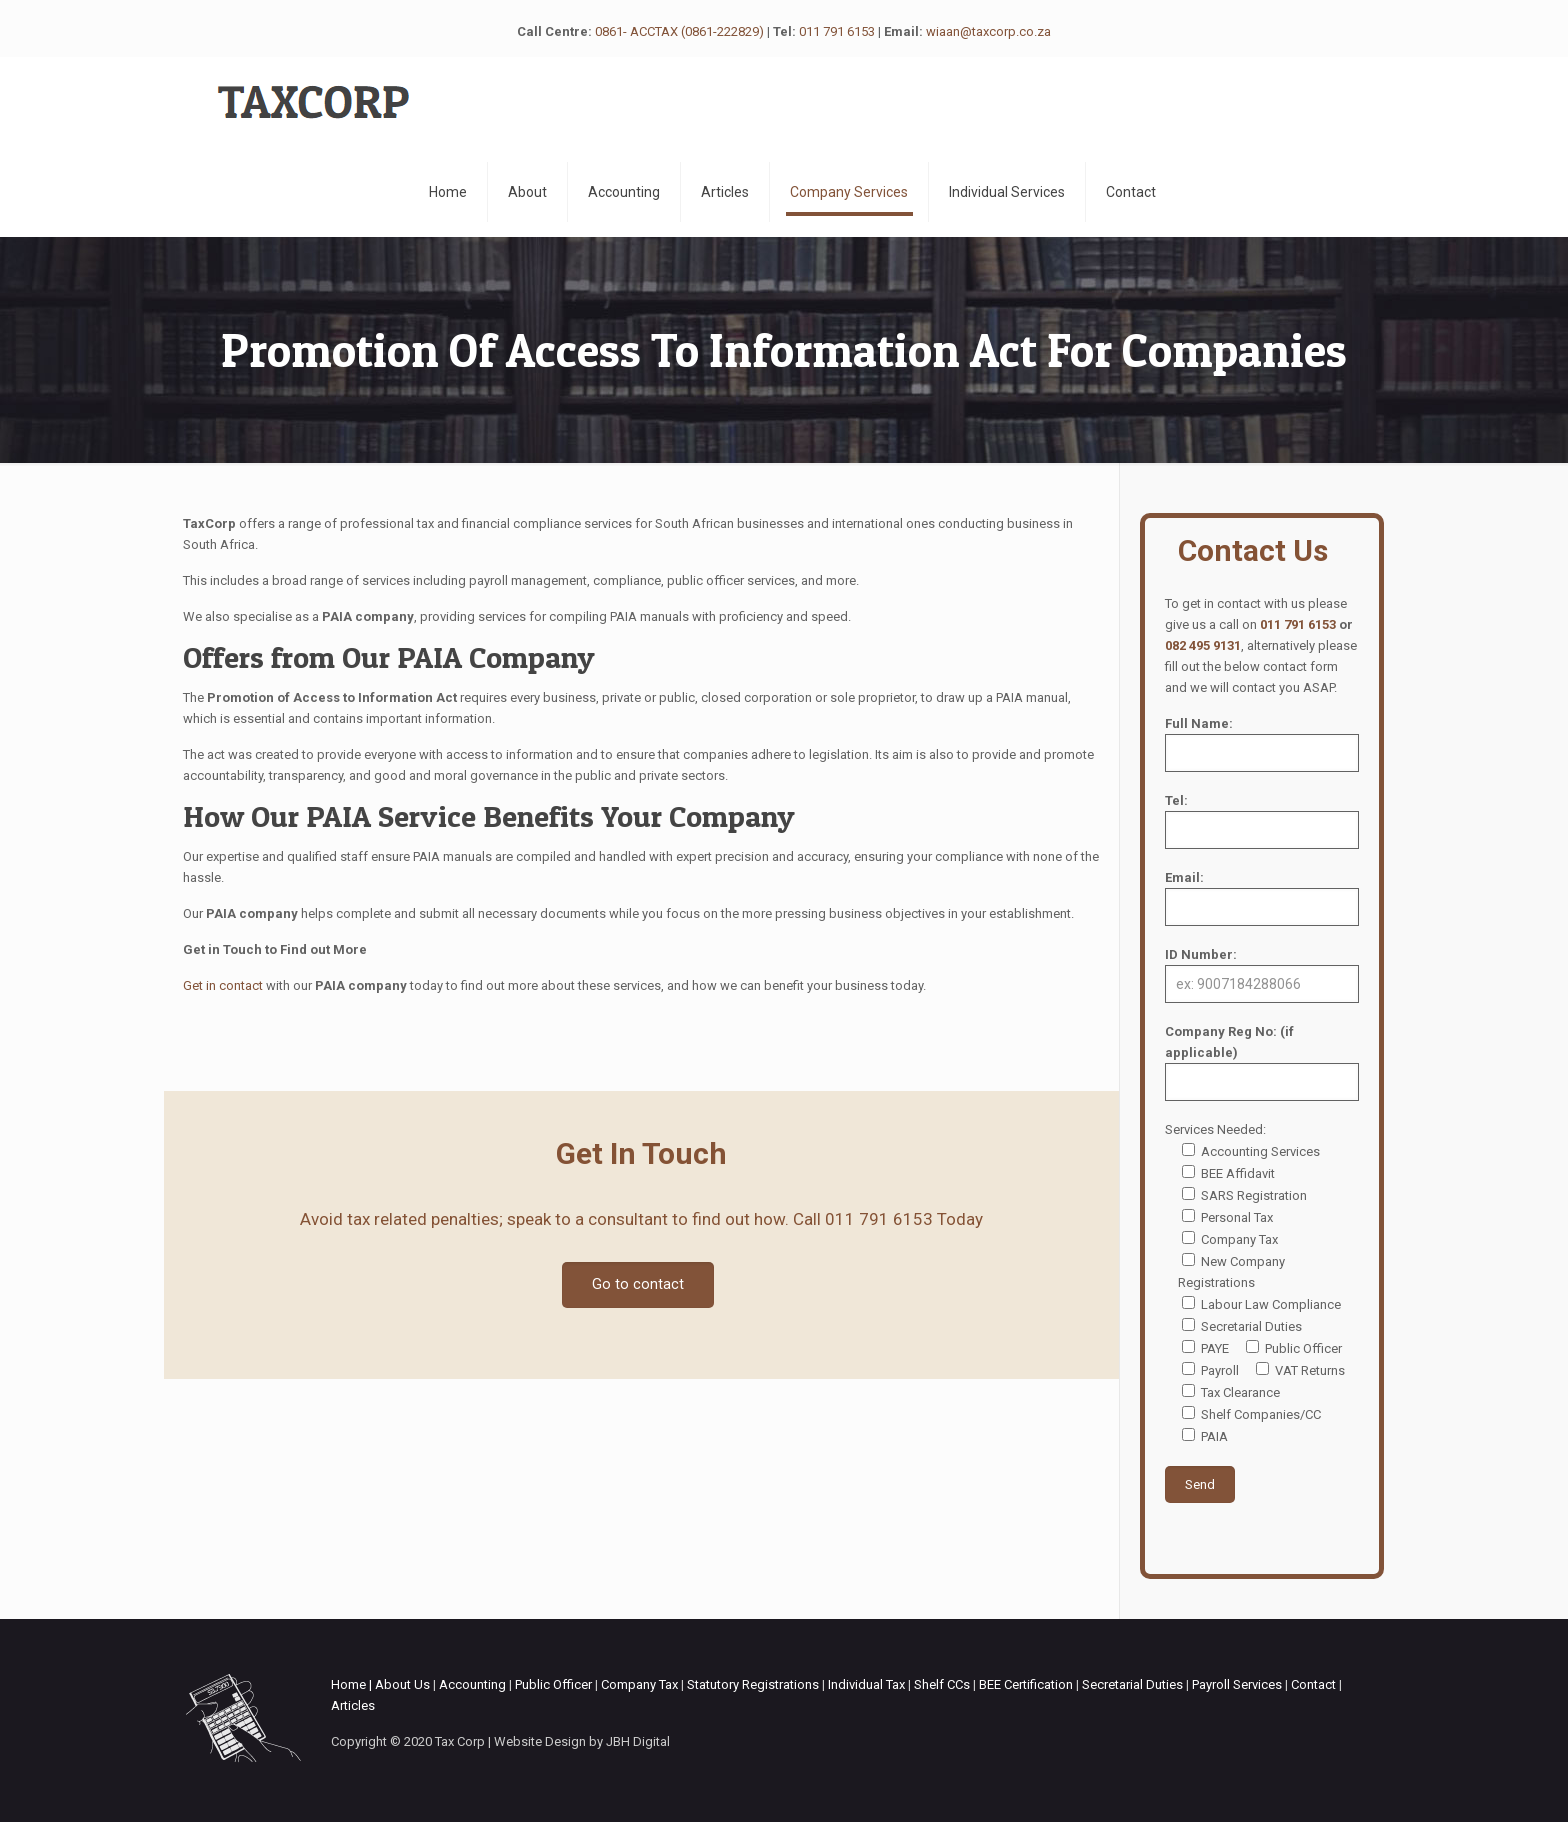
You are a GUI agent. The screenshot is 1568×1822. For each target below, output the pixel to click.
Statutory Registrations (753, 1684)
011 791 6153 (837, 31)
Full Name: (1262, 744)
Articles (353, 1705)
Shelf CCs (942, 1684)
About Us (402, 1684)
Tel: (1262, 821)
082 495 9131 (1203, 645)
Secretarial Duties (1132, 1684)
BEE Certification (1026, 1684)
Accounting (472, 1684)
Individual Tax (866, 1684)
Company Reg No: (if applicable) (1262, 1062)
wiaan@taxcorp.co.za (988, 31)
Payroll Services (1237, 1684)
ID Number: (1262, 975)
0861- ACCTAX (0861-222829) (679, 31)
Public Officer (553, 1684)
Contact (1313, 1684)
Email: (1262, 898)
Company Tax (639, 1684)
